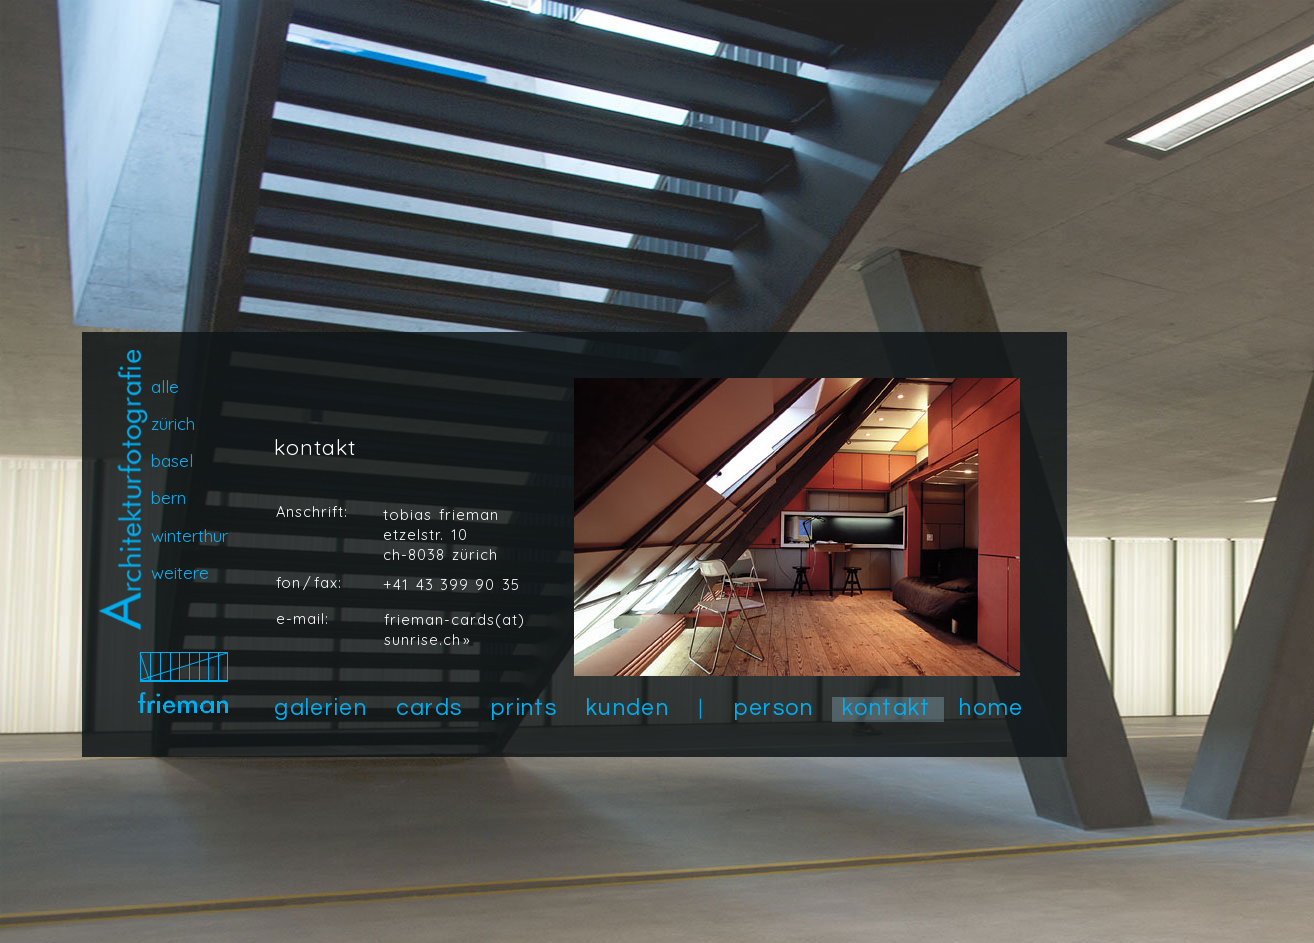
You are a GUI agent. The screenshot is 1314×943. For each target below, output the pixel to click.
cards (429, 708)
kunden (627, 708)
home (991, 708)
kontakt (886, 708)
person (774, 708)
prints (524, 708)
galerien (320, 708)
